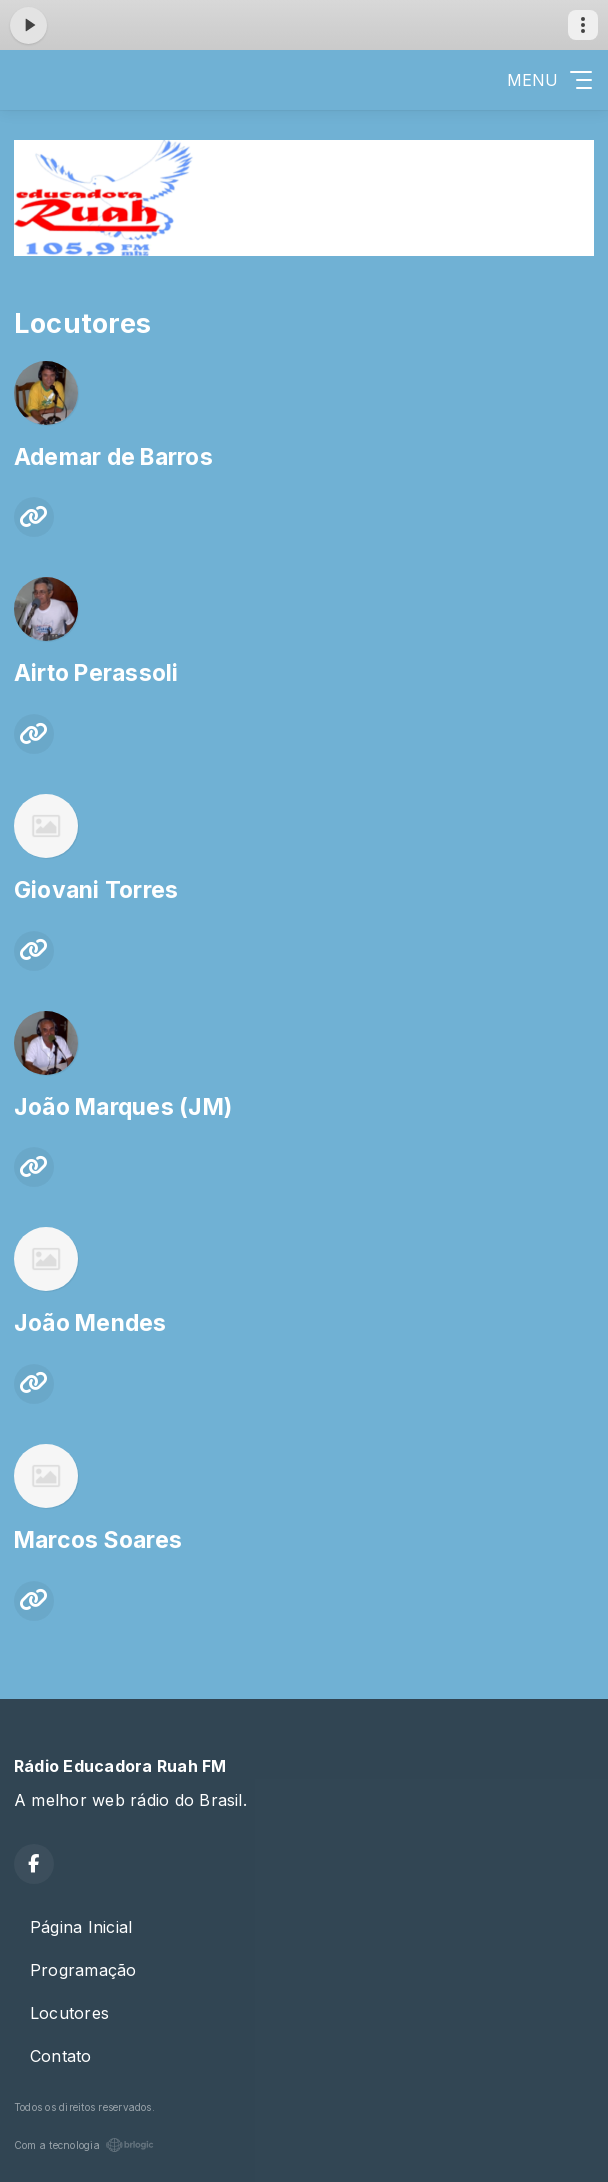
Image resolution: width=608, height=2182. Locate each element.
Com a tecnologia (84, 2145)
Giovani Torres (96, 890)
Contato (61, 2056)
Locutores (69, 2013)
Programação (83, 1970)
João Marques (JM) (123, 1107)
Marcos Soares (98, 1540)
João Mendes (90, 1323)
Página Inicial (81, 1927)
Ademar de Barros (113, 457)
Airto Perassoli (96, 673)
